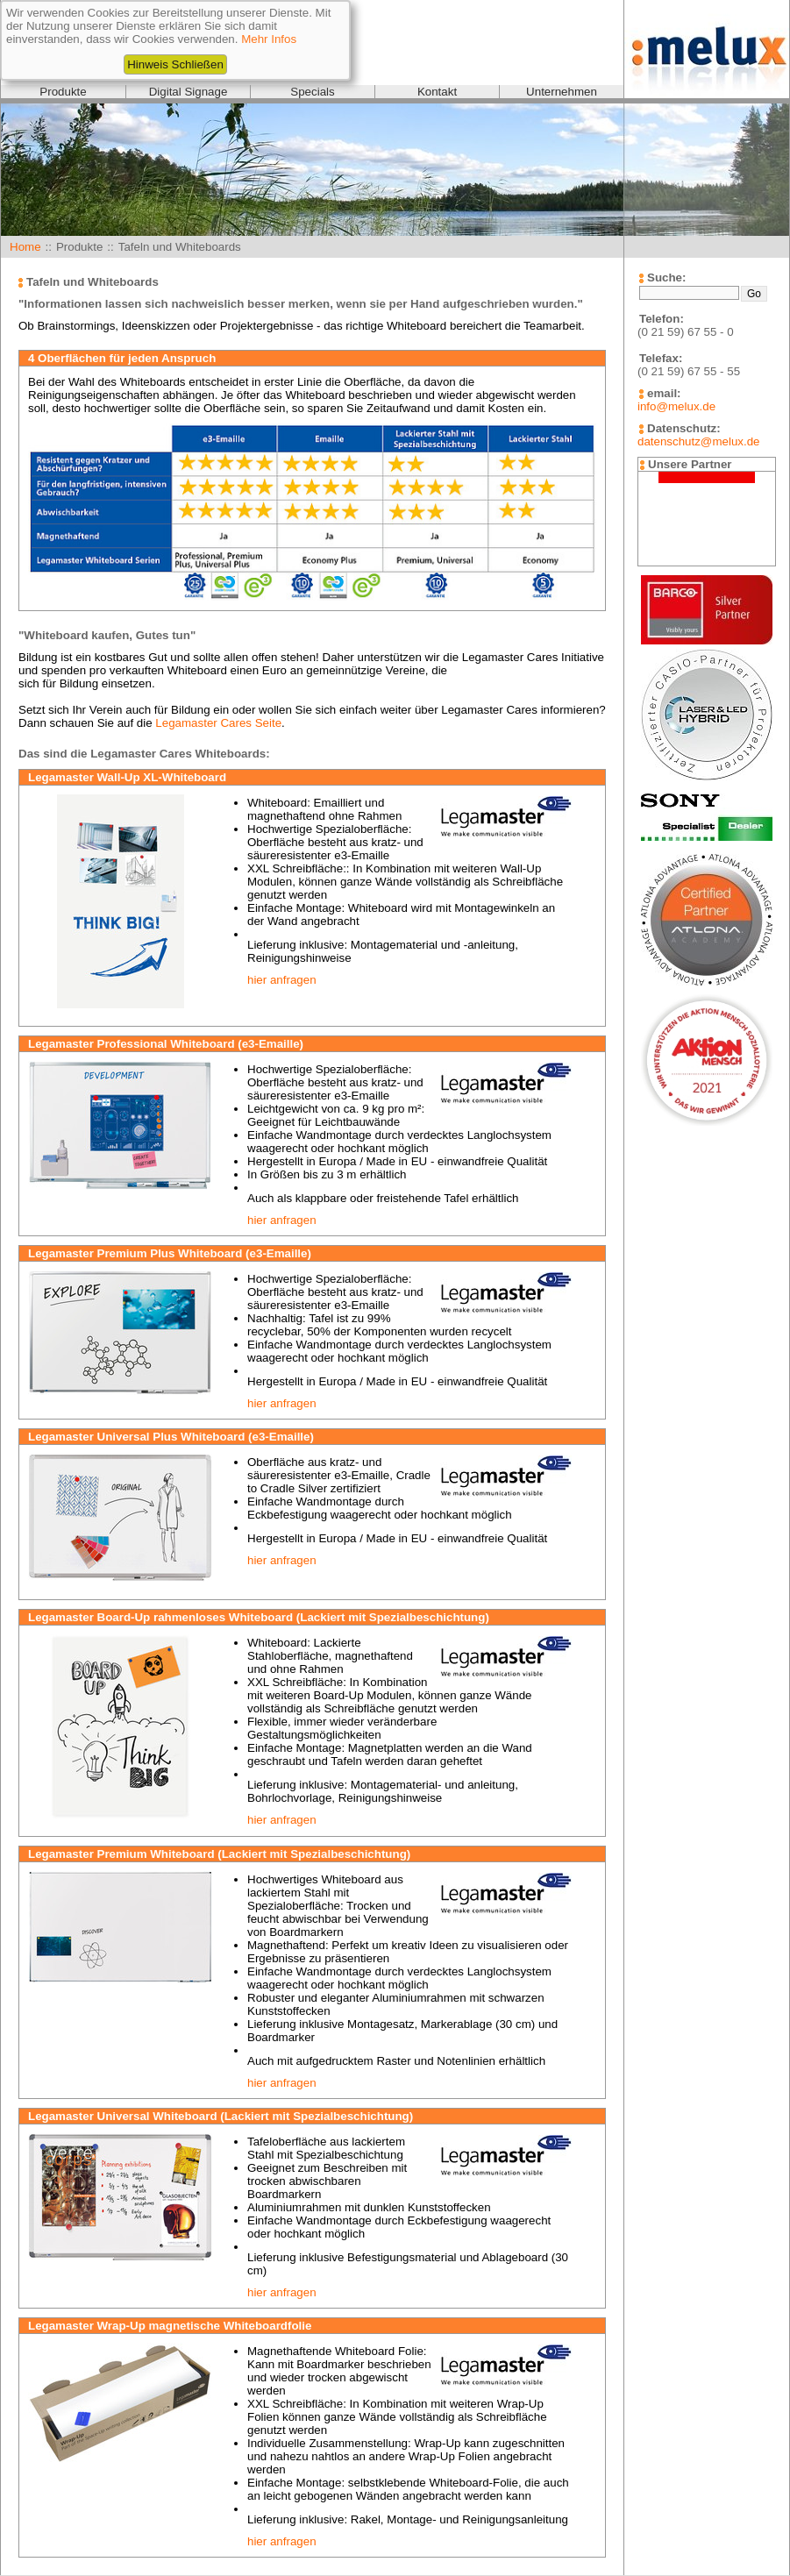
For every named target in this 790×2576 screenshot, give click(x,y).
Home (25, 246)
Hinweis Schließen (175, 64)
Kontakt (437, 91)
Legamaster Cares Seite (218, 722)
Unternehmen (561, 91)
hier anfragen (282, 979)
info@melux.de (676, 406)
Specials (312, 91)
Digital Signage (188, 91)
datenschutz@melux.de (698, 441)
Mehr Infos (268, 39)
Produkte (62, 91)
